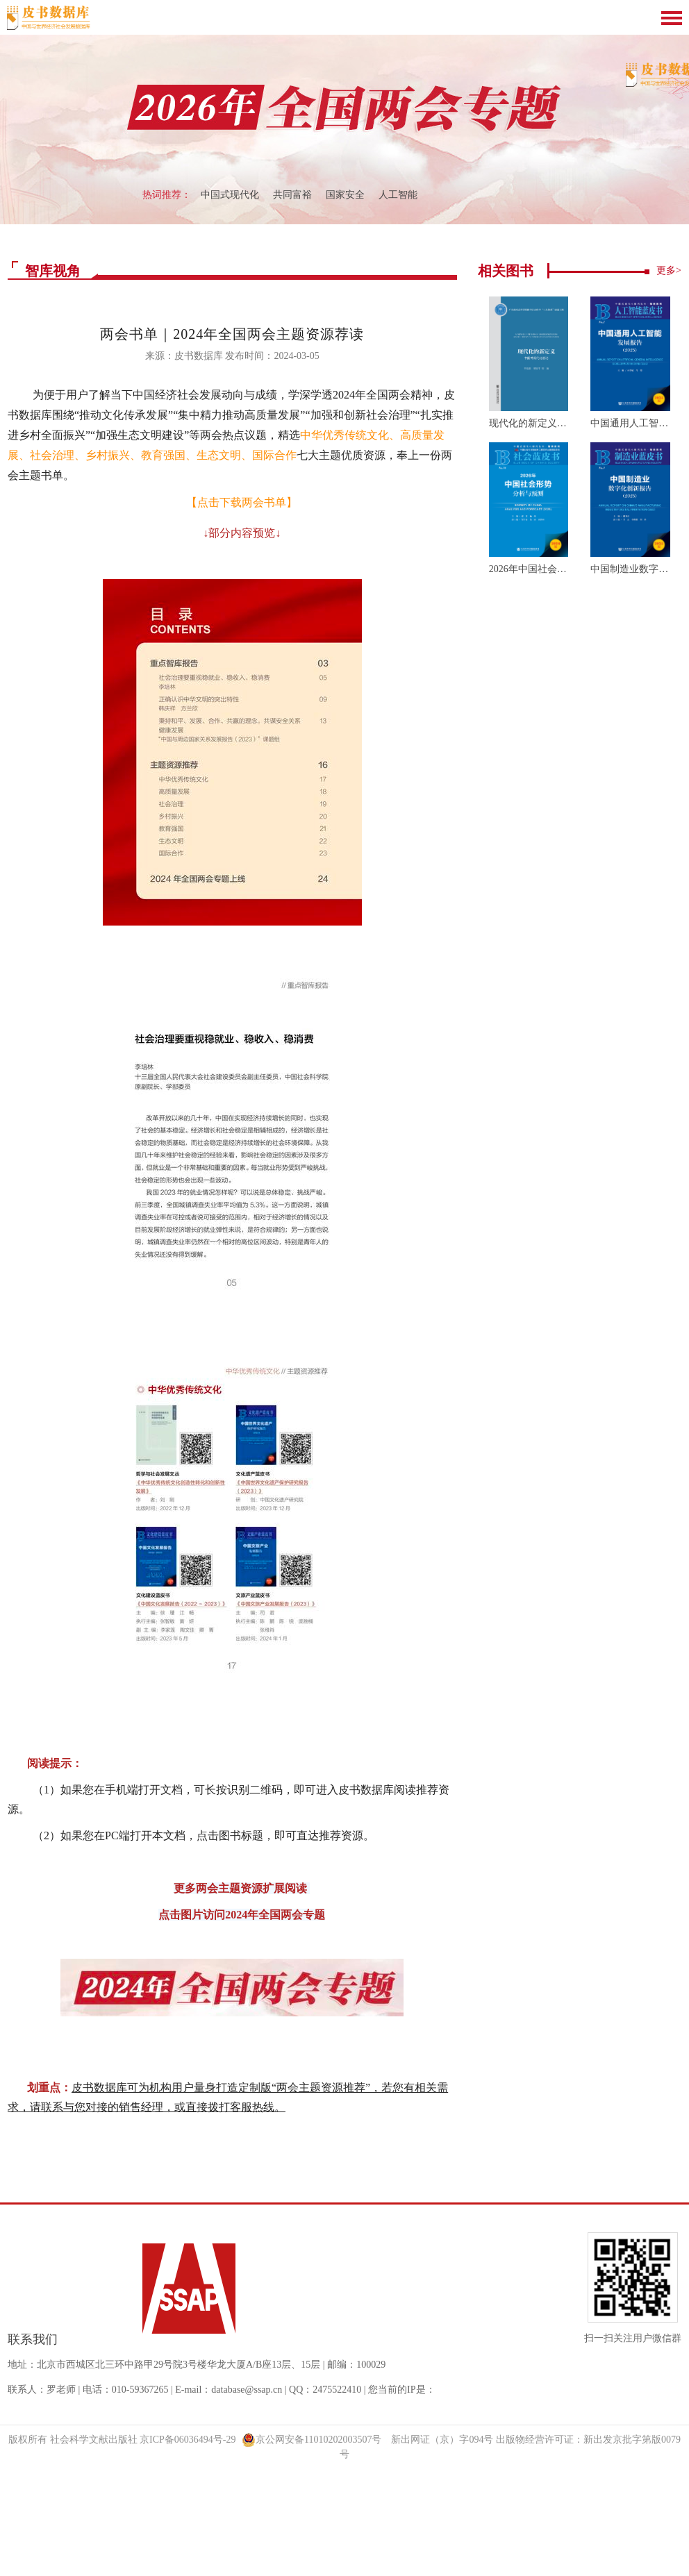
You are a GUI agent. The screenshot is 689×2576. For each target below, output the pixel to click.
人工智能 (398, 195)
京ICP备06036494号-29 (187, 2439)
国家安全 (345, 195)
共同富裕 (292, 195)
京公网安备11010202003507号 (311, 2440)
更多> (668, 270)
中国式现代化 (230, 195)
